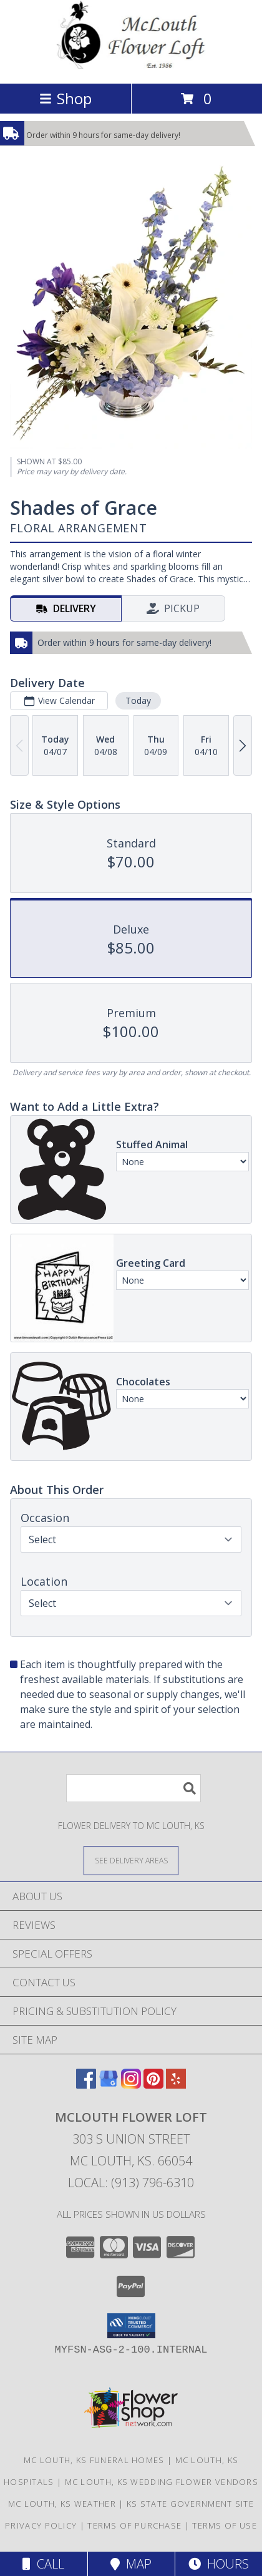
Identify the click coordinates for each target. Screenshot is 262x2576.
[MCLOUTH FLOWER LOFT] (131, 65)
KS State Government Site (190, 2503)
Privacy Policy (41, 2525)
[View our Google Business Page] (109, 2084)
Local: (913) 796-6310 (131, 2182)
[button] (131, 2325)
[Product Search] (133, 1788)
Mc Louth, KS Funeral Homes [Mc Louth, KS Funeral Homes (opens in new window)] (94, 2460)
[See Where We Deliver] (131, 1860)
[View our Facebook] (86, 2084)
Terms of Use (224, 2525)
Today (138, 700)
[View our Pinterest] (153, 2084)
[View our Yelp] (176, 2084)
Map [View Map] (131, 2563)
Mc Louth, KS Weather (62, 2503)
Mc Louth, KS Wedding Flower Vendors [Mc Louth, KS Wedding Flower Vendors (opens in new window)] (162, 2481)
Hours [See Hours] (218, 2563)
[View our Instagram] (131, 2084)
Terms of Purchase (134, 2525)
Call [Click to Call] (43, 2563)
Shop (65, 98)
